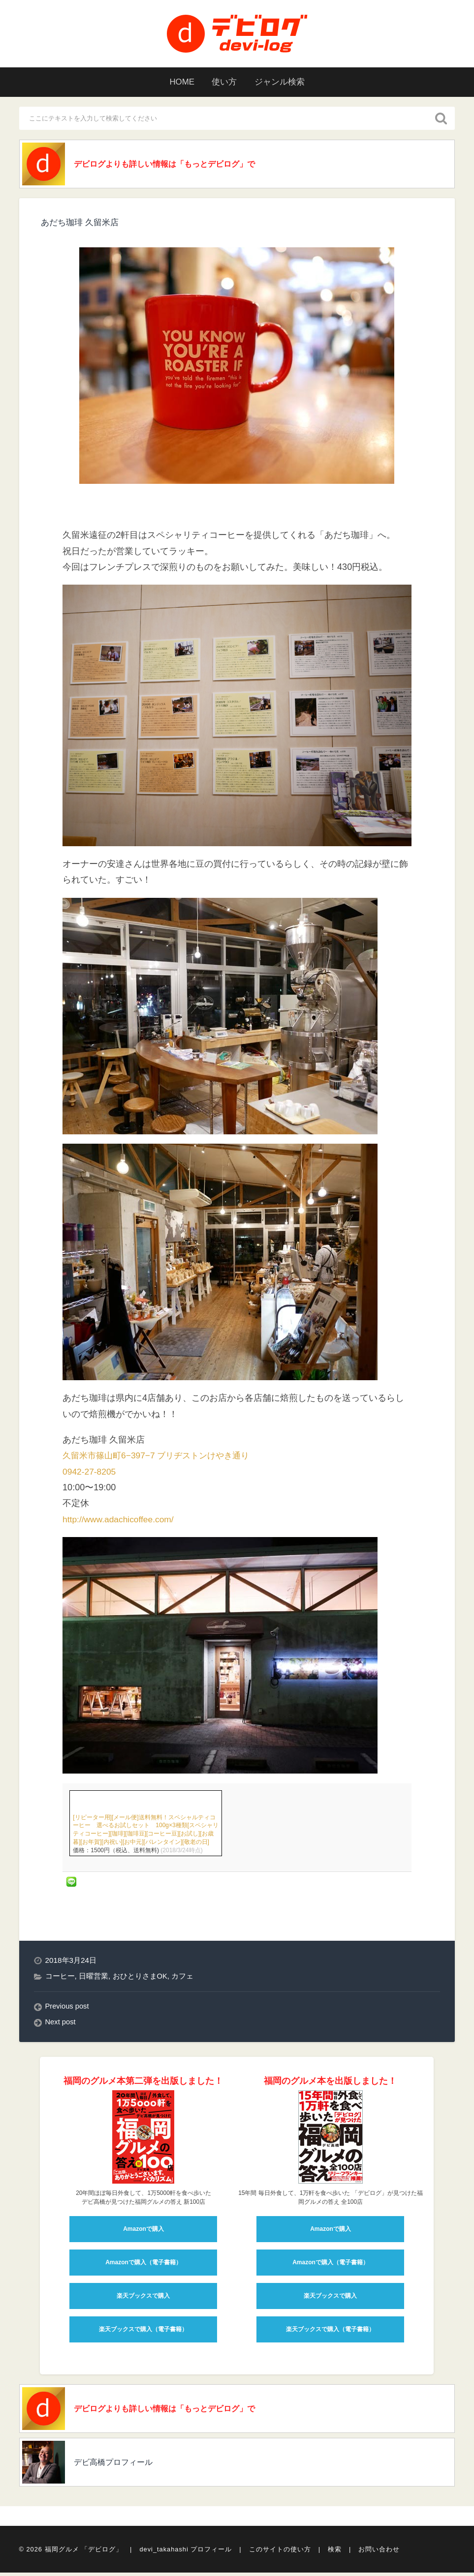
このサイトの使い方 (280, 2552)
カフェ (183, 1977)
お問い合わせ (379, 2552)
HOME (177, 82)
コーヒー (60, 1977)
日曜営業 (93, 1977)
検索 (335, 2552)
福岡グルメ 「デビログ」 (84, 2552)
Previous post (68, 2008)
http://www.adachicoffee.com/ (120, 1521)
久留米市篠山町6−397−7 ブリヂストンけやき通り (161, 1457)
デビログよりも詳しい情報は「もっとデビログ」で (178, 165)
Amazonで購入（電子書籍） (143, 2263)
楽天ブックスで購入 (143, 2297)
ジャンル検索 (283, 82)
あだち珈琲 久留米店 (82, 224)
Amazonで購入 (143, 2230)
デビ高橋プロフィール (120, 2466)
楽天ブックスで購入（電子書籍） (143, 2330)
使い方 (223, 82)
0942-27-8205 (90, 1473)
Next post (61, 2023)
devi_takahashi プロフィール (185, 2552)
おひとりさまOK (140, 1977)
